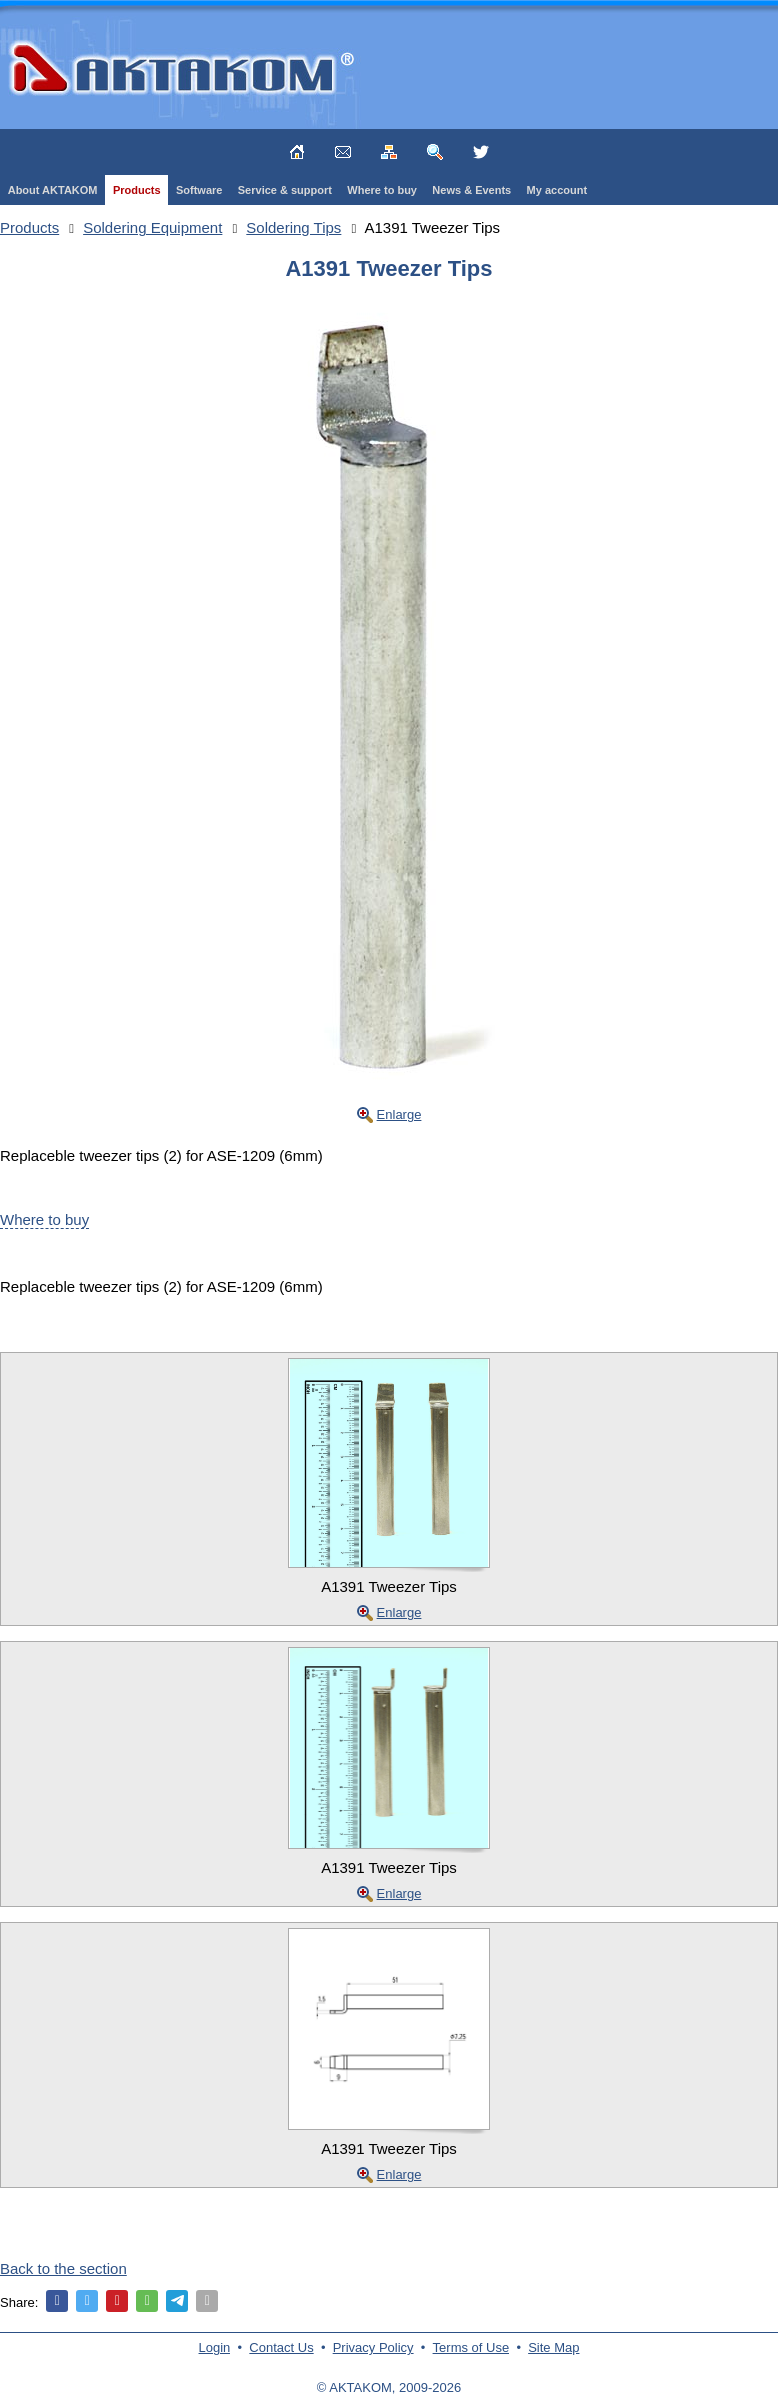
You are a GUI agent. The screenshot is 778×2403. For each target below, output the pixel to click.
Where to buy (382, 190)
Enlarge (399, 1114)
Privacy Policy (373, 2347)
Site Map (553, 2347)
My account (557, 190)
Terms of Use (471, 2347)
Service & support (285, 190)
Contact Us (281, 2347)
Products (137, 190)
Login (215, 2347)
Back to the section (63, 2268)
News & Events (471, 190)
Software (199, 190)
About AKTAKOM (53, 190)
